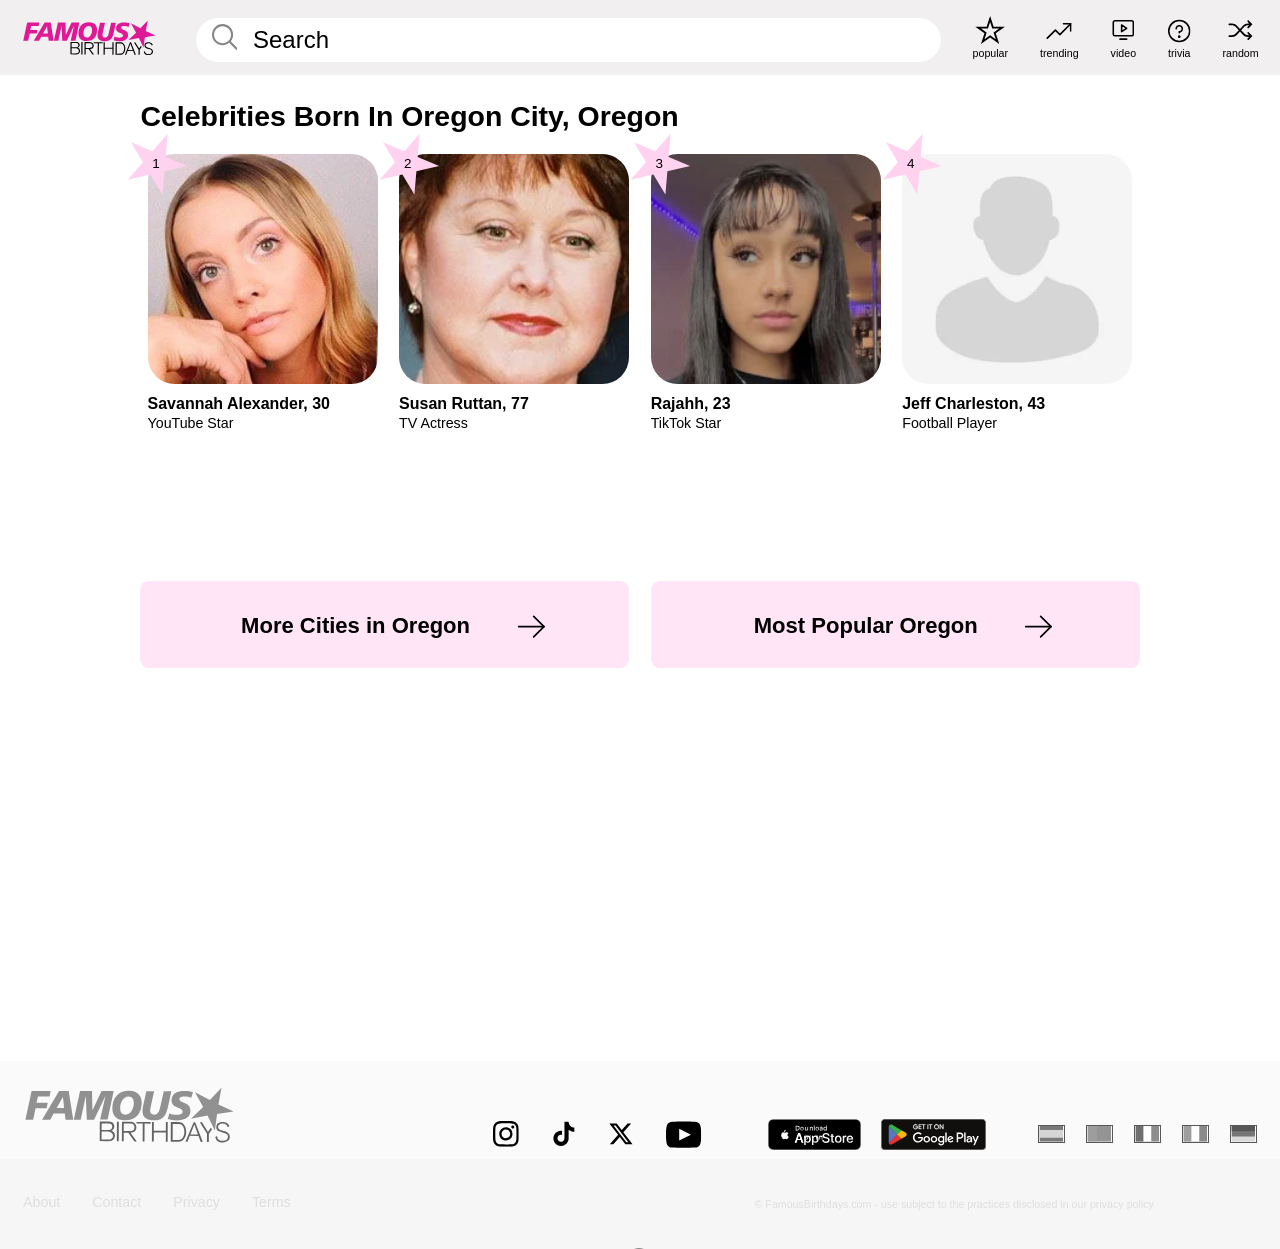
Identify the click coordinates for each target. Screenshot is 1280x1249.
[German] (1243, 1134)
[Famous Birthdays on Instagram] (506, 1134)
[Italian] (1195, 1134)
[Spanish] (1051, 1134)
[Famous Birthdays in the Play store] (934, 1134)
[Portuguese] (1099, 1134)
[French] (1147, 1134)
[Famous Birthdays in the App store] (814, 1134)
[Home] (221, 1119)
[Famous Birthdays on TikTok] (564, 1134)
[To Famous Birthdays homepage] (89, 37)
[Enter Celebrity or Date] (568, 40)
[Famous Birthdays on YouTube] (688, 1134)
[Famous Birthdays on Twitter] (621, 1134)
